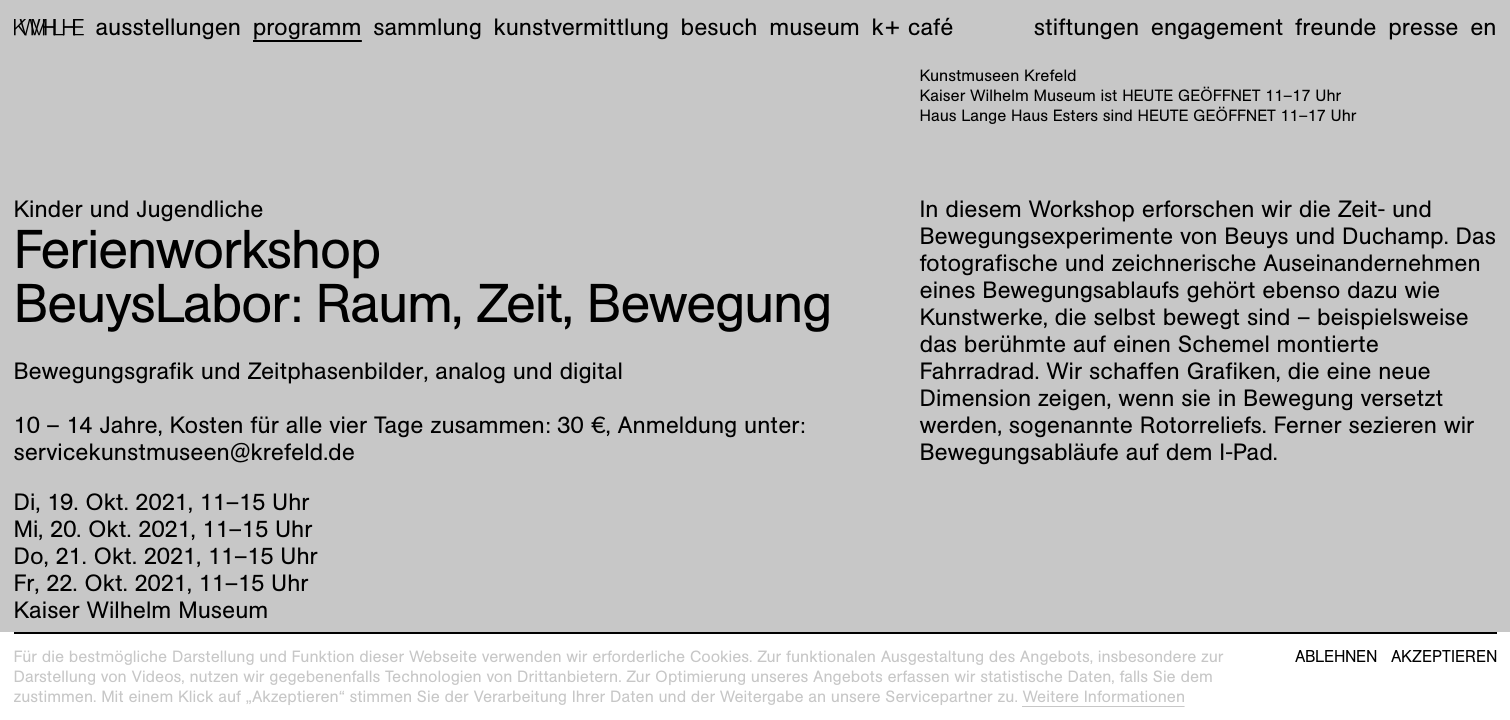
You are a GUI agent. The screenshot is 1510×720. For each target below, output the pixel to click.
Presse (1423, 27)
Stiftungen (1086, 27)
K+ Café (912, 27)
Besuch (719, 27)
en (1483, 27)
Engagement (1217, 27)
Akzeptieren (1444, 657)
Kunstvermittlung (581, 27)
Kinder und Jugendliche (139, 209)
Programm (307, 27)
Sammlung (427, 27)
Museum (814, 27)
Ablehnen (1336, 657)
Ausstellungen (168, 27)
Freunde (1336, 27)
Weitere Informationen (1103, 696)
